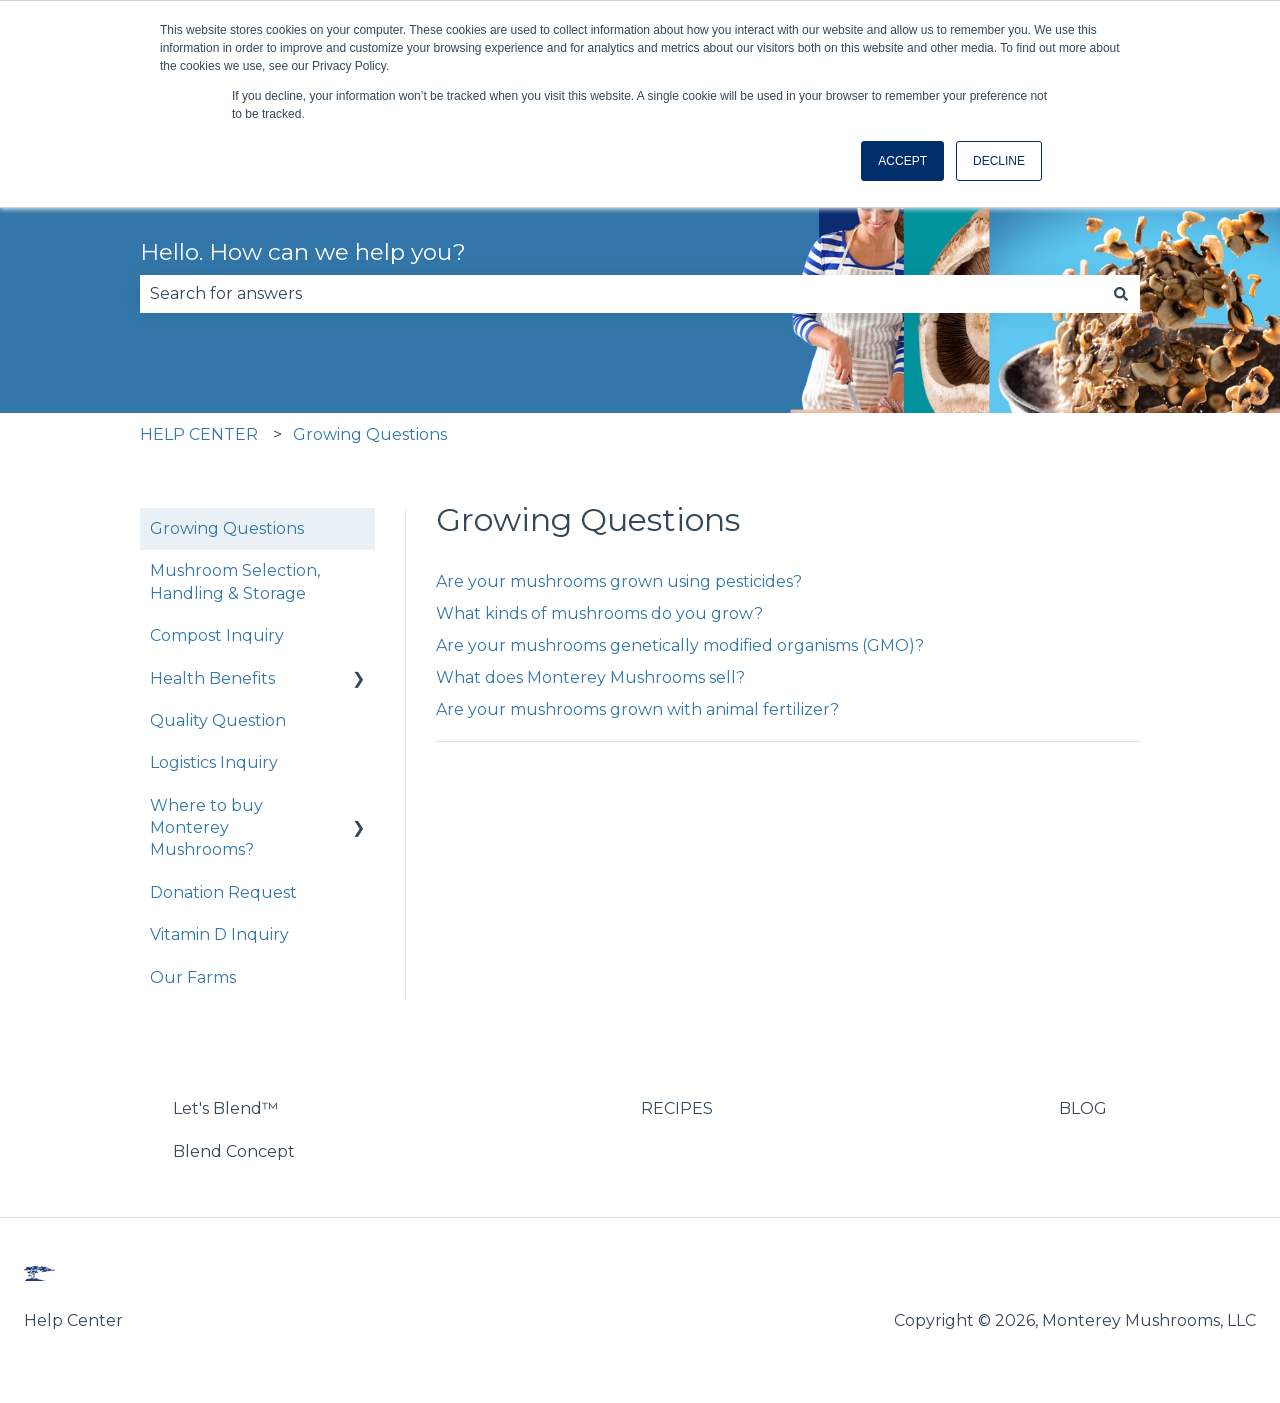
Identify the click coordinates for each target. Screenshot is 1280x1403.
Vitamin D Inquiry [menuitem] (219, 934)
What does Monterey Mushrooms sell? (590, 677)
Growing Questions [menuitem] (227, 528)
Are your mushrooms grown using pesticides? (619, 581)
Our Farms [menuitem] (193, 977)
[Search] (1121, 294)
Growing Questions (370, 434)
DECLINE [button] (999, 161)
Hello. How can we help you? (303, 252)
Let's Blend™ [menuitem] (225, 1108)
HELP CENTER (199, 434)
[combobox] (621, 294)
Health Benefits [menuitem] (212, 678)
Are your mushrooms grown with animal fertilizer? (637, 709)
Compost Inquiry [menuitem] (217, 635)
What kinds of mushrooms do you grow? (599, 613)
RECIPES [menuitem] (677, 1108)
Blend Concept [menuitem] (234, 1151)
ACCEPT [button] (902, 161)
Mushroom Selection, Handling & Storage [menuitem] (235, 581)
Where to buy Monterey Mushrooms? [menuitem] (206, 828)
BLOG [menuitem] (1083, 1108)
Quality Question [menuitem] (218, 720)
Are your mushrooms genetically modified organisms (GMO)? (680, 645)
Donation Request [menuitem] (223, 892)
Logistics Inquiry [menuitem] (214, 762)
